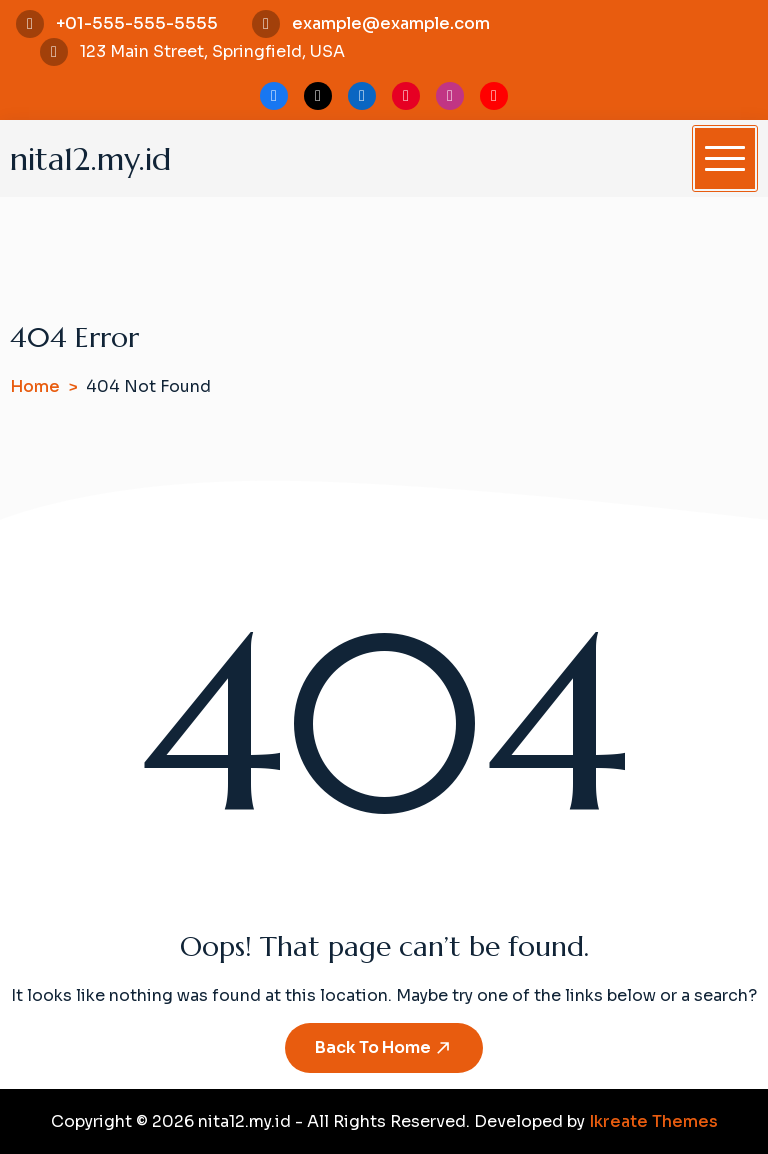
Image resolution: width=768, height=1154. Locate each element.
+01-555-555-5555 (137, 23)
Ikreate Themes (653, 1121)
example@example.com (391, 23)
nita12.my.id (90, 159)
